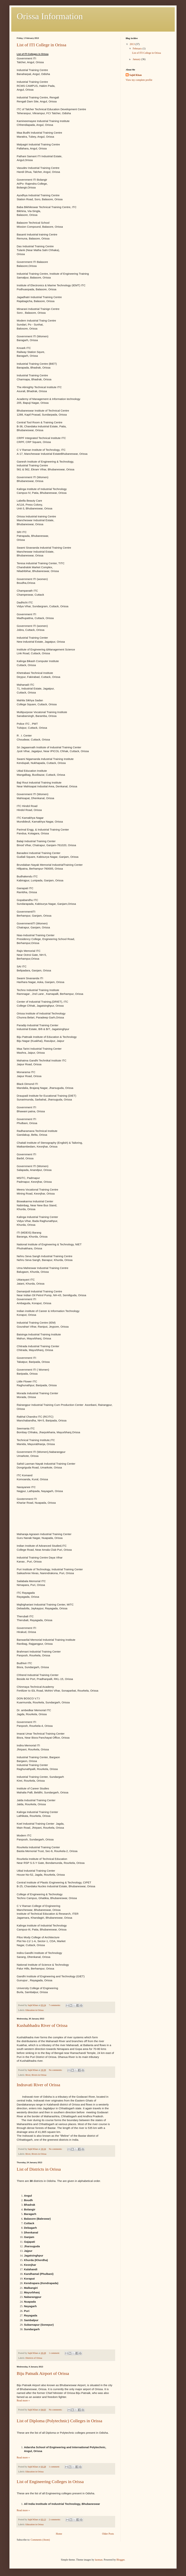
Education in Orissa (34, 2010)
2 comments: (55, 2519)
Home (59, 2533)
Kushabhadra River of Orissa (42, 2025)
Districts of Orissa (33, 2358)
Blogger (120, 2559)
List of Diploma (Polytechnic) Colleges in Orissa (59, 2420)
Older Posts (108, 2533)
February (137, 48)
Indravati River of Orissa (38, 2084)
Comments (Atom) (40, 2539)
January (137, 59)
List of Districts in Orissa (39, 2169)
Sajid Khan (135, 75)
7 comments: (55, 2005)
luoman (98, 2559)
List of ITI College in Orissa (41, 44)
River (27, 2075)
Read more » (23, 2400)
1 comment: (54, 2353)
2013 (133, 44)
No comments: (56, 2070)
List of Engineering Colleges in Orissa (50, 2481)
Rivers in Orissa (39, 2075)
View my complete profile (139, 80)
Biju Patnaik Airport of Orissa (43, 2373)
